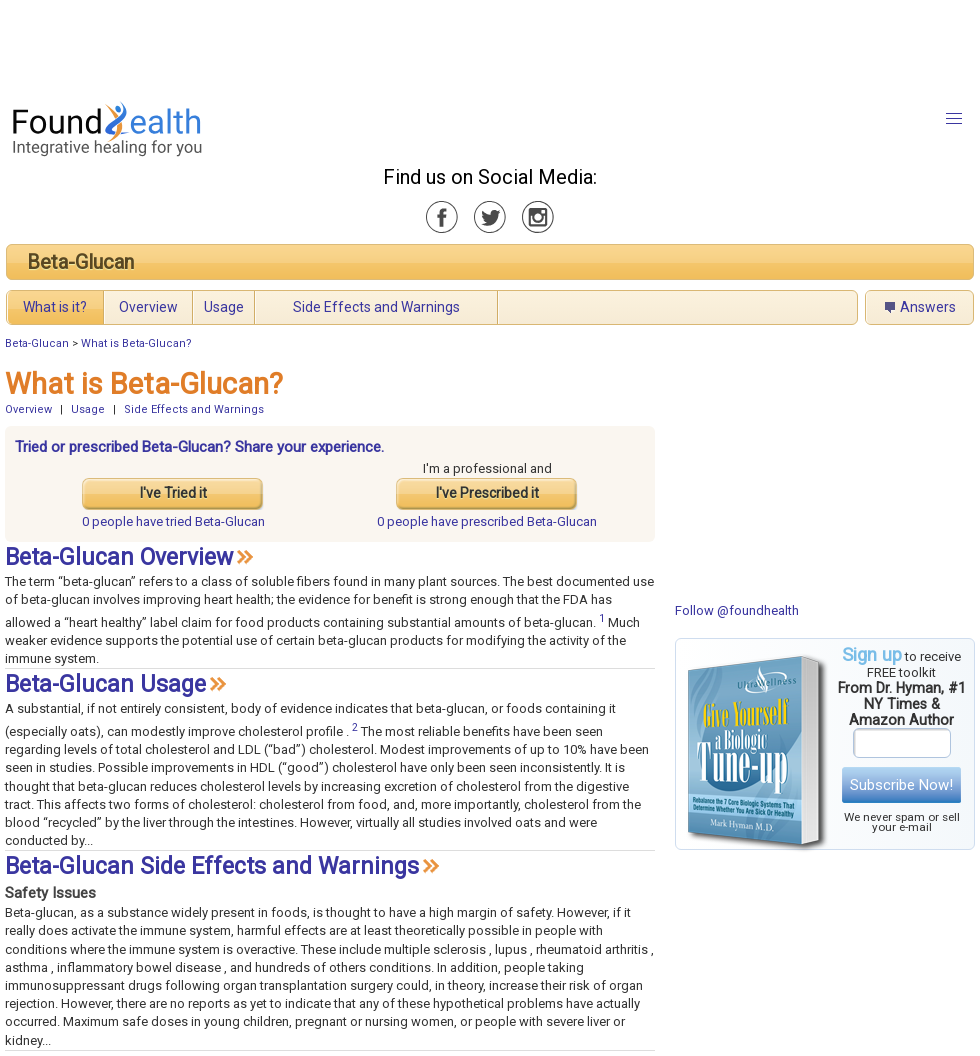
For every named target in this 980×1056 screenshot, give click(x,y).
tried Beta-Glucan (173, 521)
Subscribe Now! (901, 785)
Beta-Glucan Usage (105, 684)
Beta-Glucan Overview (119, 557)
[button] (954, 119)
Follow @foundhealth (737, 610)
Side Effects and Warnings (376, 307)
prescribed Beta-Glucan (487, 521)
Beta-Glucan (80, 262)
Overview (148, 307)
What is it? (55, 307)
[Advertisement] (489, 45)
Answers (928, 307)
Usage (224, 307)
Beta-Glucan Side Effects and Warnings (212, 866)
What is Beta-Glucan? (136, 343)
